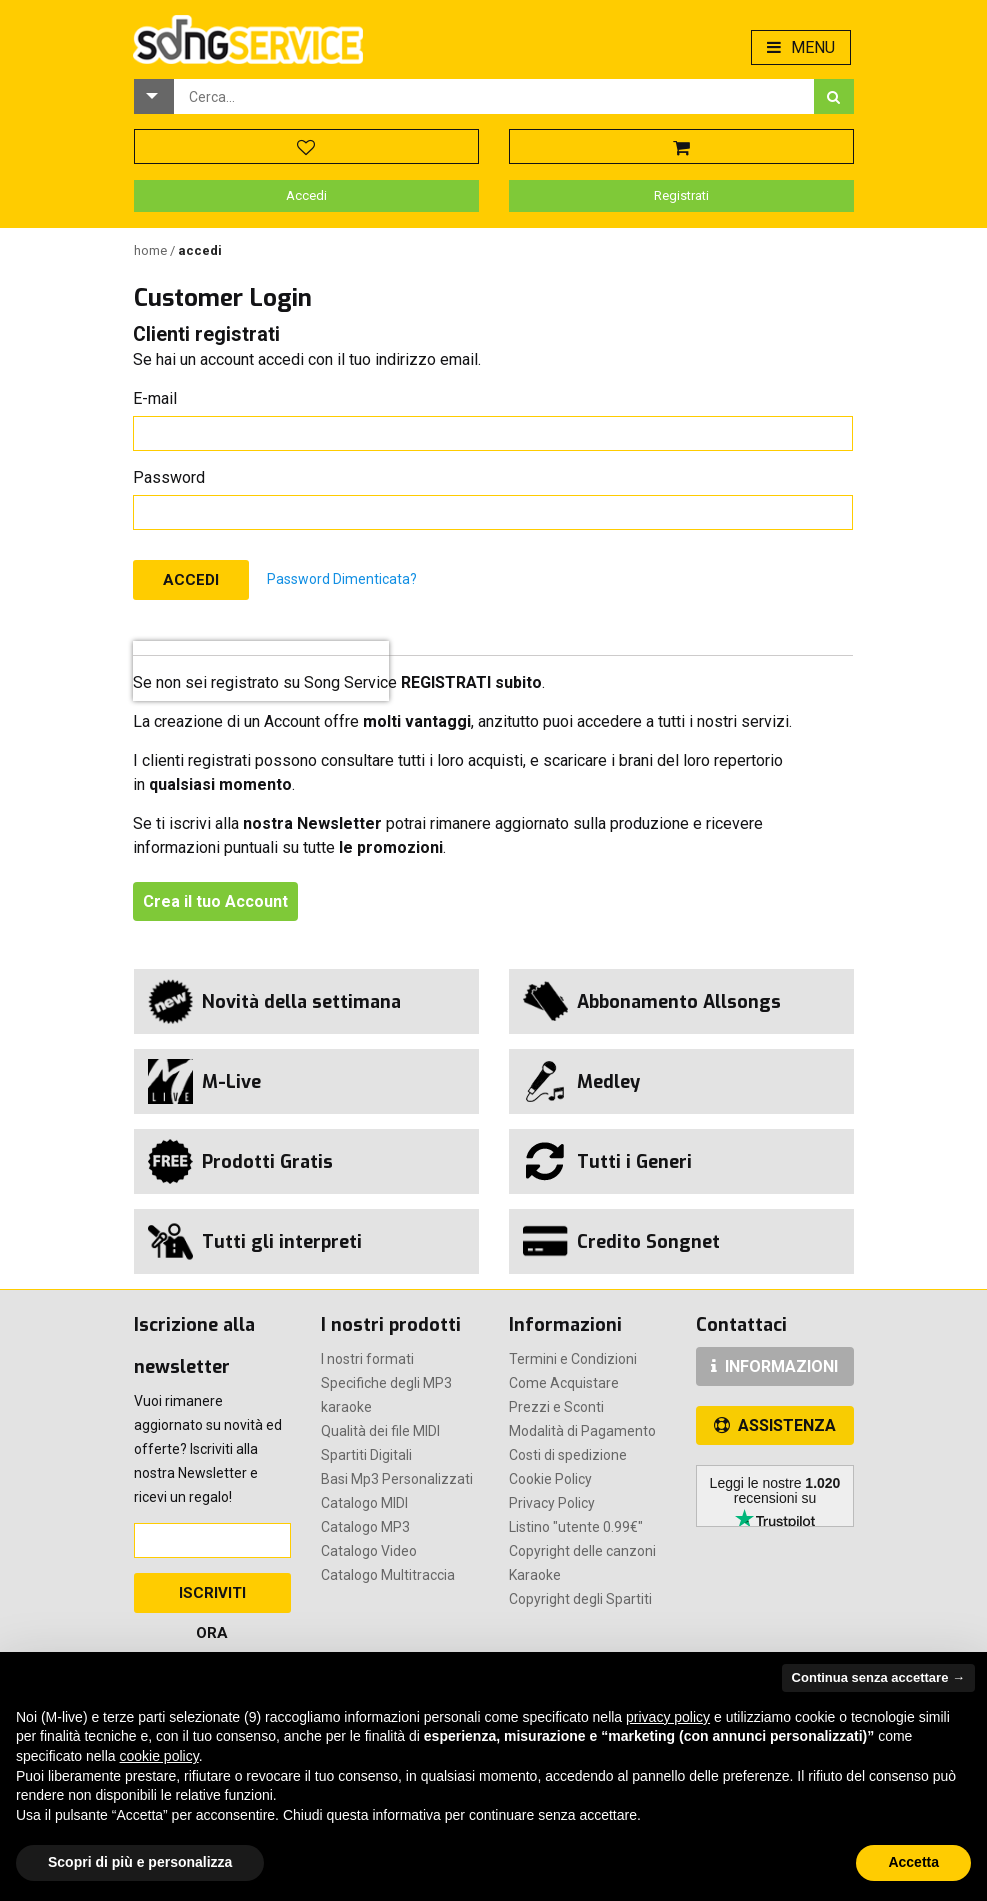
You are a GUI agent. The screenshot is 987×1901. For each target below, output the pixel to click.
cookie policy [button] (159, 1756)
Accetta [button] (913, 1862)
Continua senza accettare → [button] (878, 1677)
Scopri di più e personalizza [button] (140, 1862)
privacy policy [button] (668, 1717)
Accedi (306, 195)
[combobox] (494, 96)
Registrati (681, 195)
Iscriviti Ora (212, 1598)
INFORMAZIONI (774, 1366)
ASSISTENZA (775, 1425)
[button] (154, 96)
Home (152, 250)
